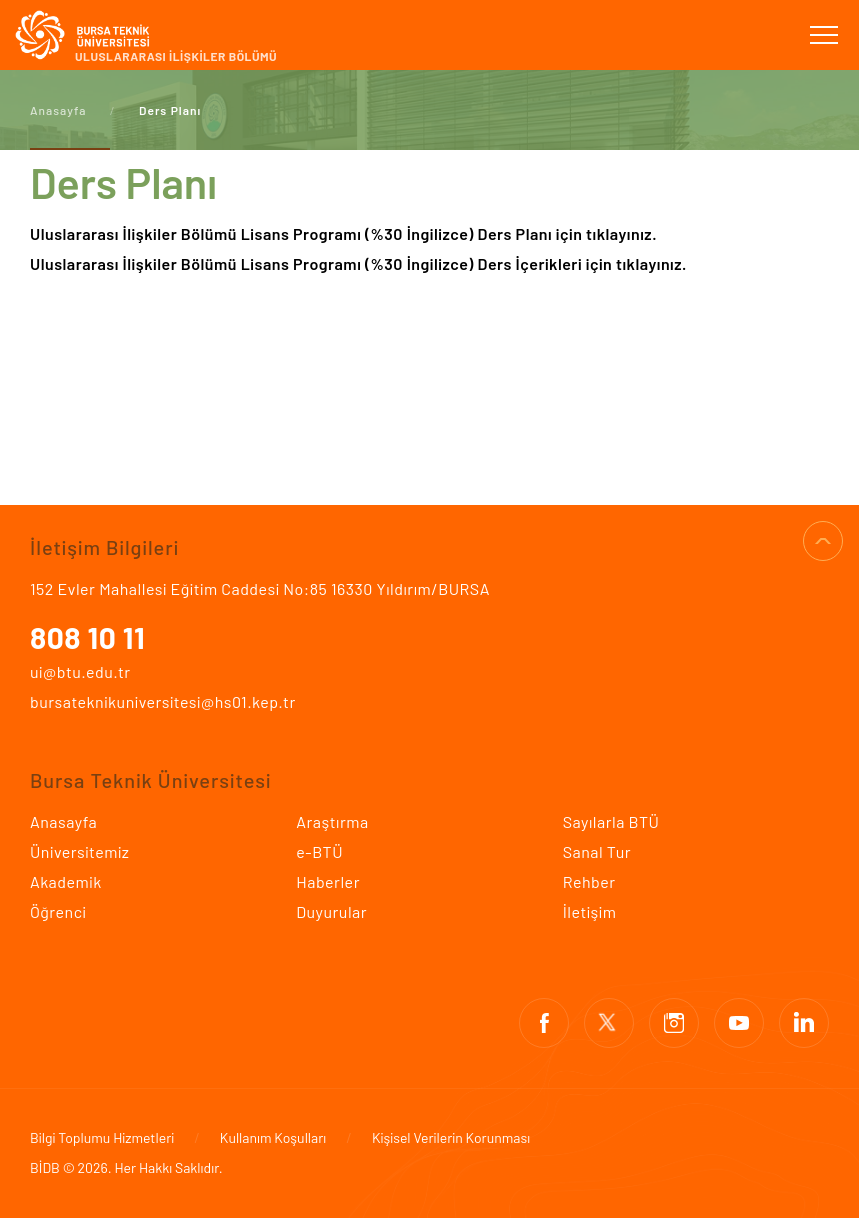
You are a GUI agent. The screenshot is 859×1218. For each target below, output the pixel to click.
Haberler (328, 881)
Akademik (66, 881)
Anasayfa (58, 110)
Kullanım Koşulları (273, 1137)
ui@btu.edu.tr (80, 671)
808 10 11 (87, 637)
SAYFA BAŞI (823, 541)
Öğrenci (58, 911)
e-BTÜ (319, 851)
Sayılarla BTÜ (611, 821)
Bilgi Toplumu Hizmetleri (102, 1137)
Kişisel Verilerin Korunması (451, 1137)
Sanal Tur (597, 851)
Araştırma (332, 821)
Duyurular (331, 911)
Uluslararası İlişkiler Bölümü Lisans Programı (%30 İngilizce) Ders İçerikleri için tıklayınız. (360, 263)
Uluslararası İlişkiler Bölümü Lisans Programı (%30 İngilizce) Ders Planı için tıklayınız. (343, 233)
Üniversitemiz (79, 851)
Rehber (589, 881)
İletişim (590, 911)
